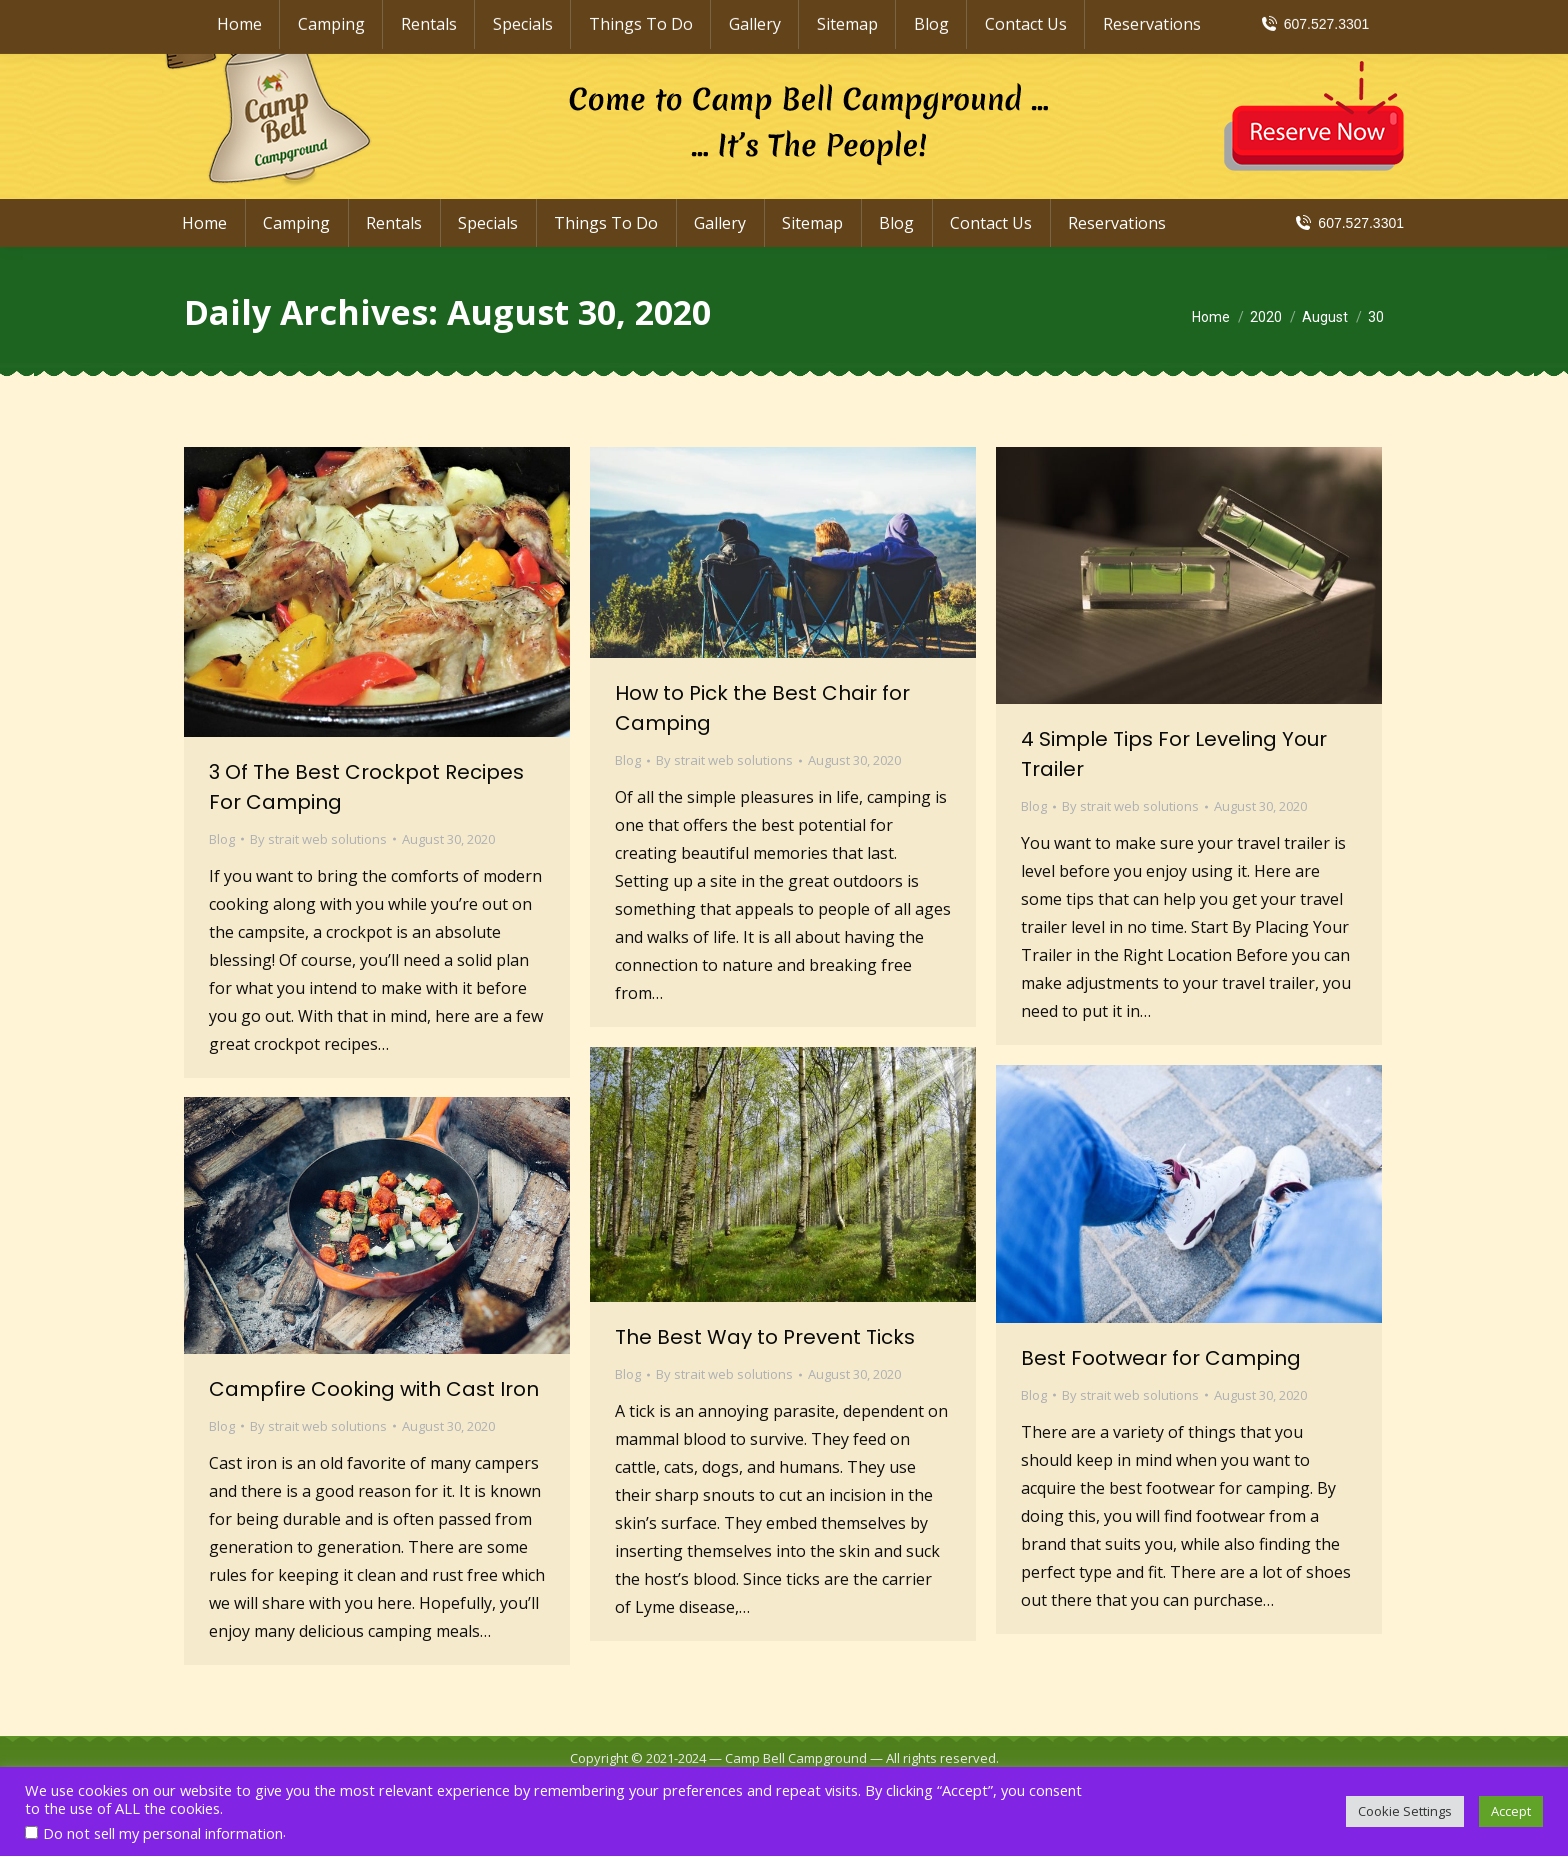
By (318, 839)
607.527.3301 (1348, 223)
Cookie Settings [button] (1405, 1811)
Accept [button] (1511, 1811)
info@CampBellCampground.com (1263, 18)
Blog (222, 839)
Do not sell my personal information (163, 1833)
